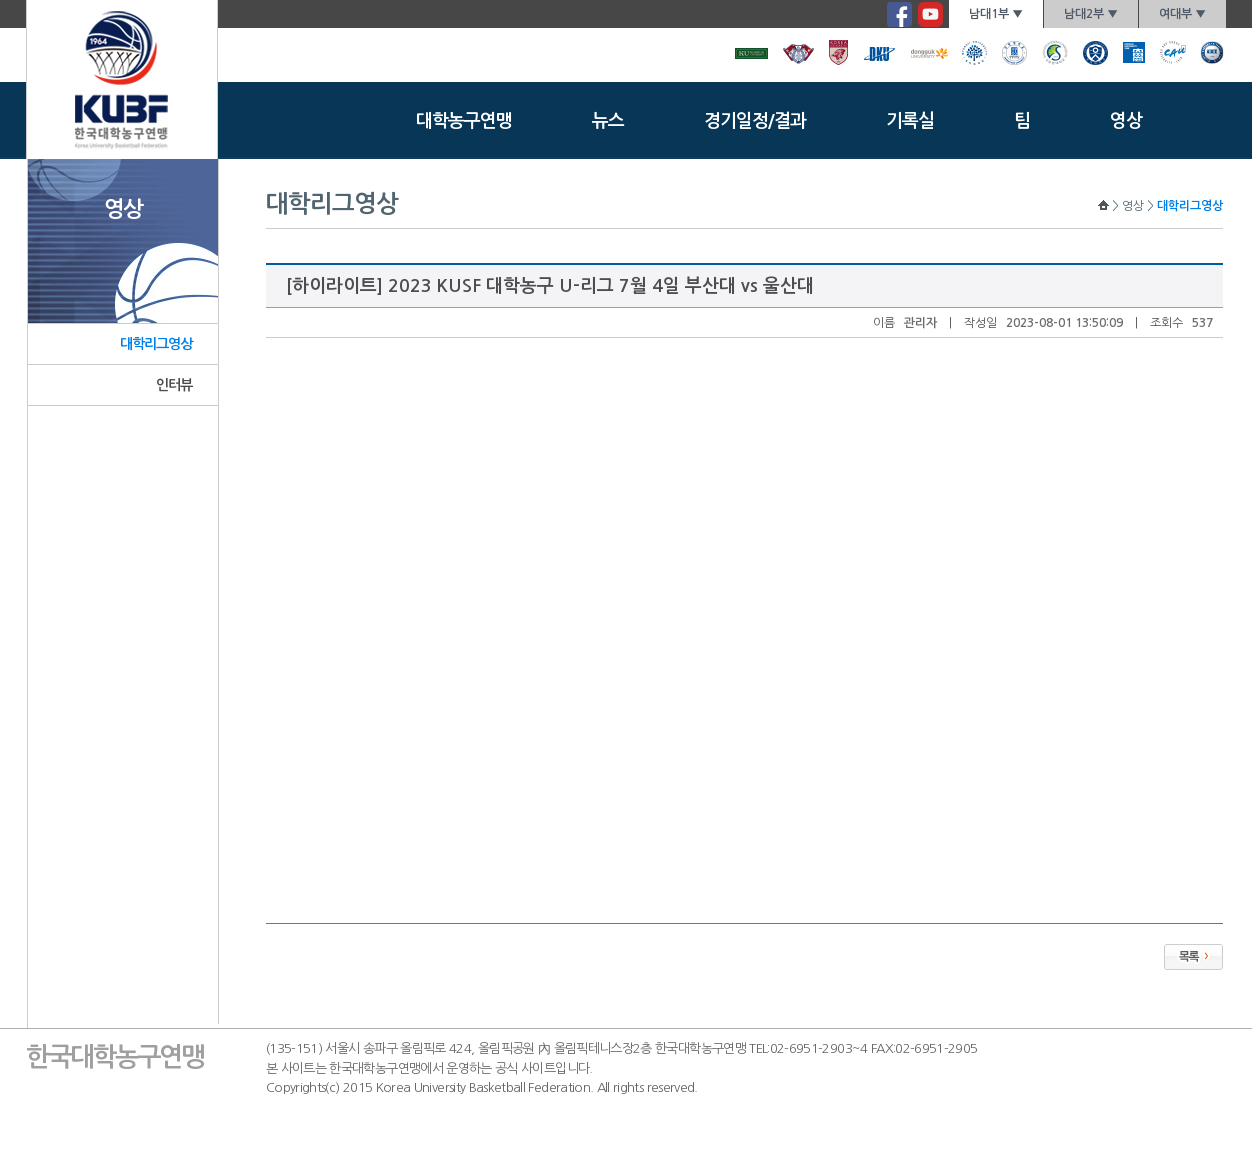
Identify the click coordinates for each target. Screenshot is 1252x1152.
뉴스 (608, 121)
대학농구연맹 (464, 121)
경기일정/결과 (755, 121)
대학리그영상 (156, 344)
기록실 (910, 121)
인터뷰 (174, 385)
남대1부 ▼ (996, 14)
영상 (1126, 121)
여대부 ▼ (1182, 14)
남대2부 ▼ (1091, 14)
